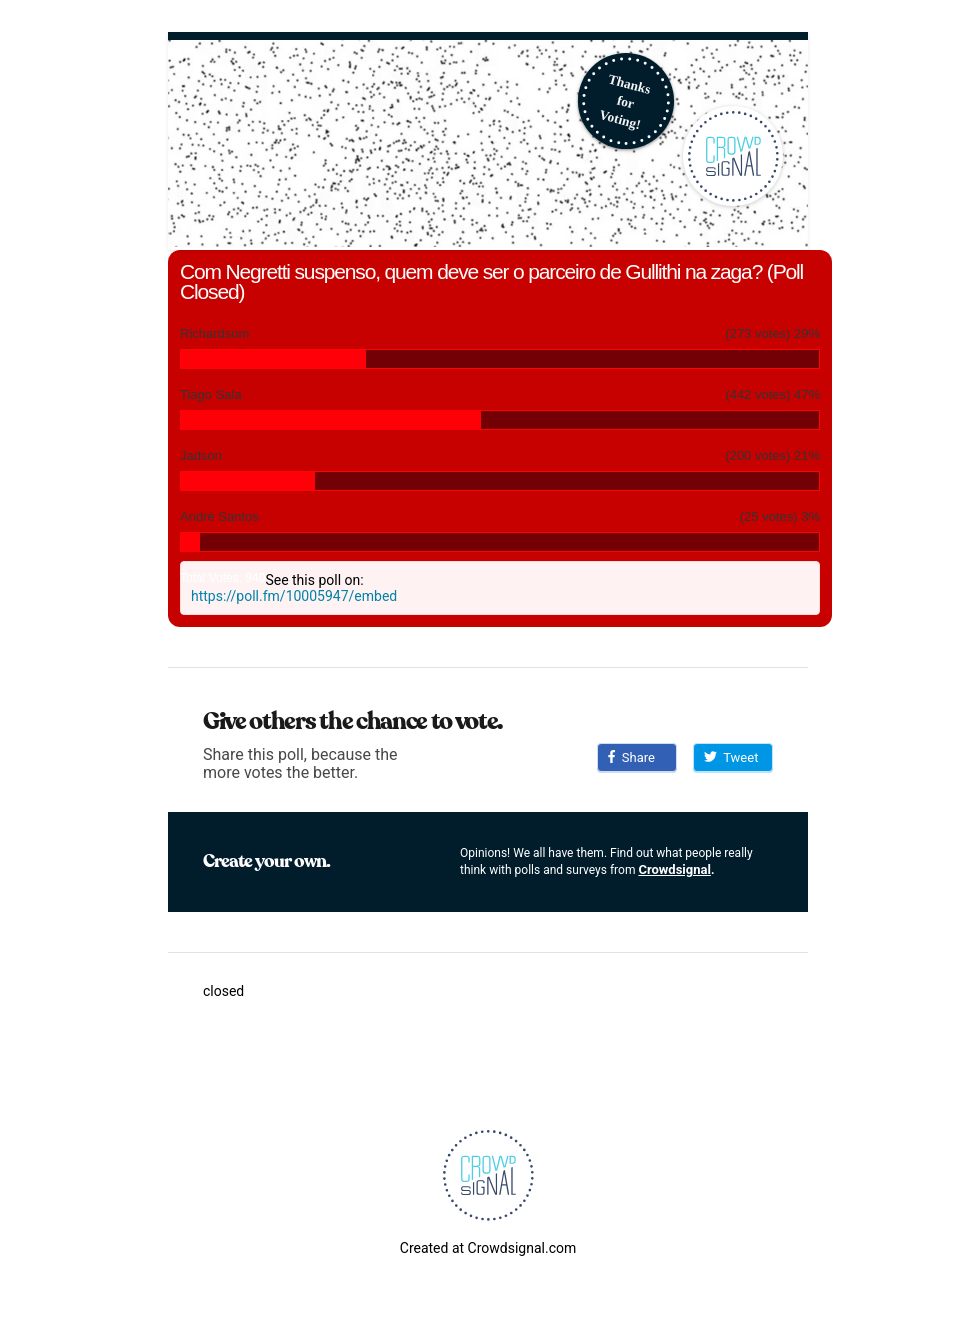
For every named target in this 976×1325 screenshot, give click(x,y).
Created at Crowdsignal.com (488, 1248)
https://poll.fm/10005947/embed (294, 596)
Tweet (731, 757)
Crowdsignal (674, 869)
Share (631, 757)
